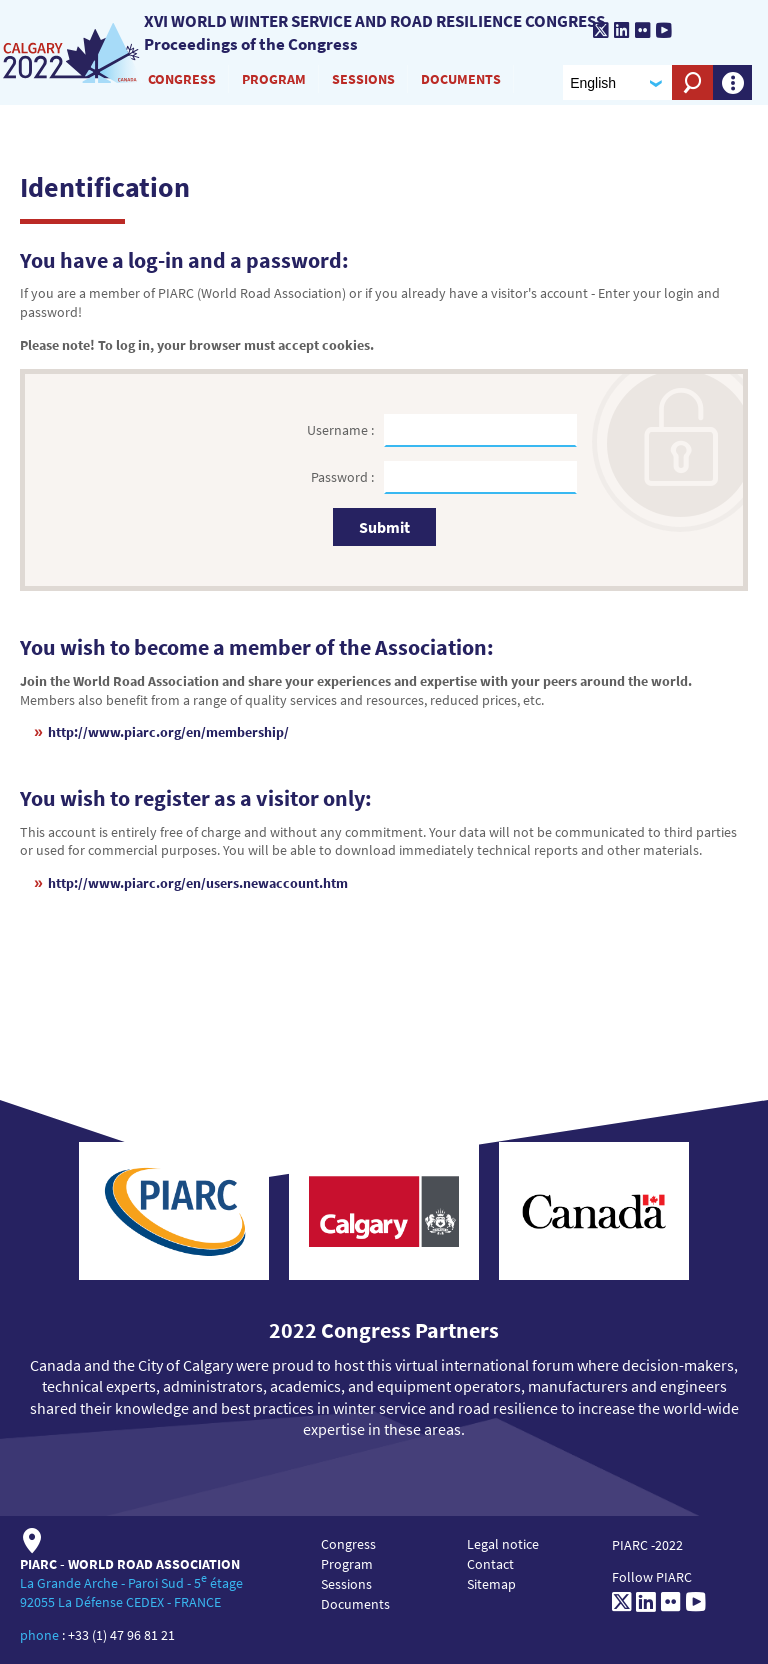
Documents (461, 79)
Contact (490, 1564)
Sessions (363, 79)
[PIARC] (714, 32)
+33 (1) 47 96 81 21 (121, 1635)
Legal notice (503, 1544)
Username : (342, 430)
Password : (344, 477)
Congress (182, 79)
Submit (384, 527)
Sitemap (491, 1584)
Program (274, 79)
